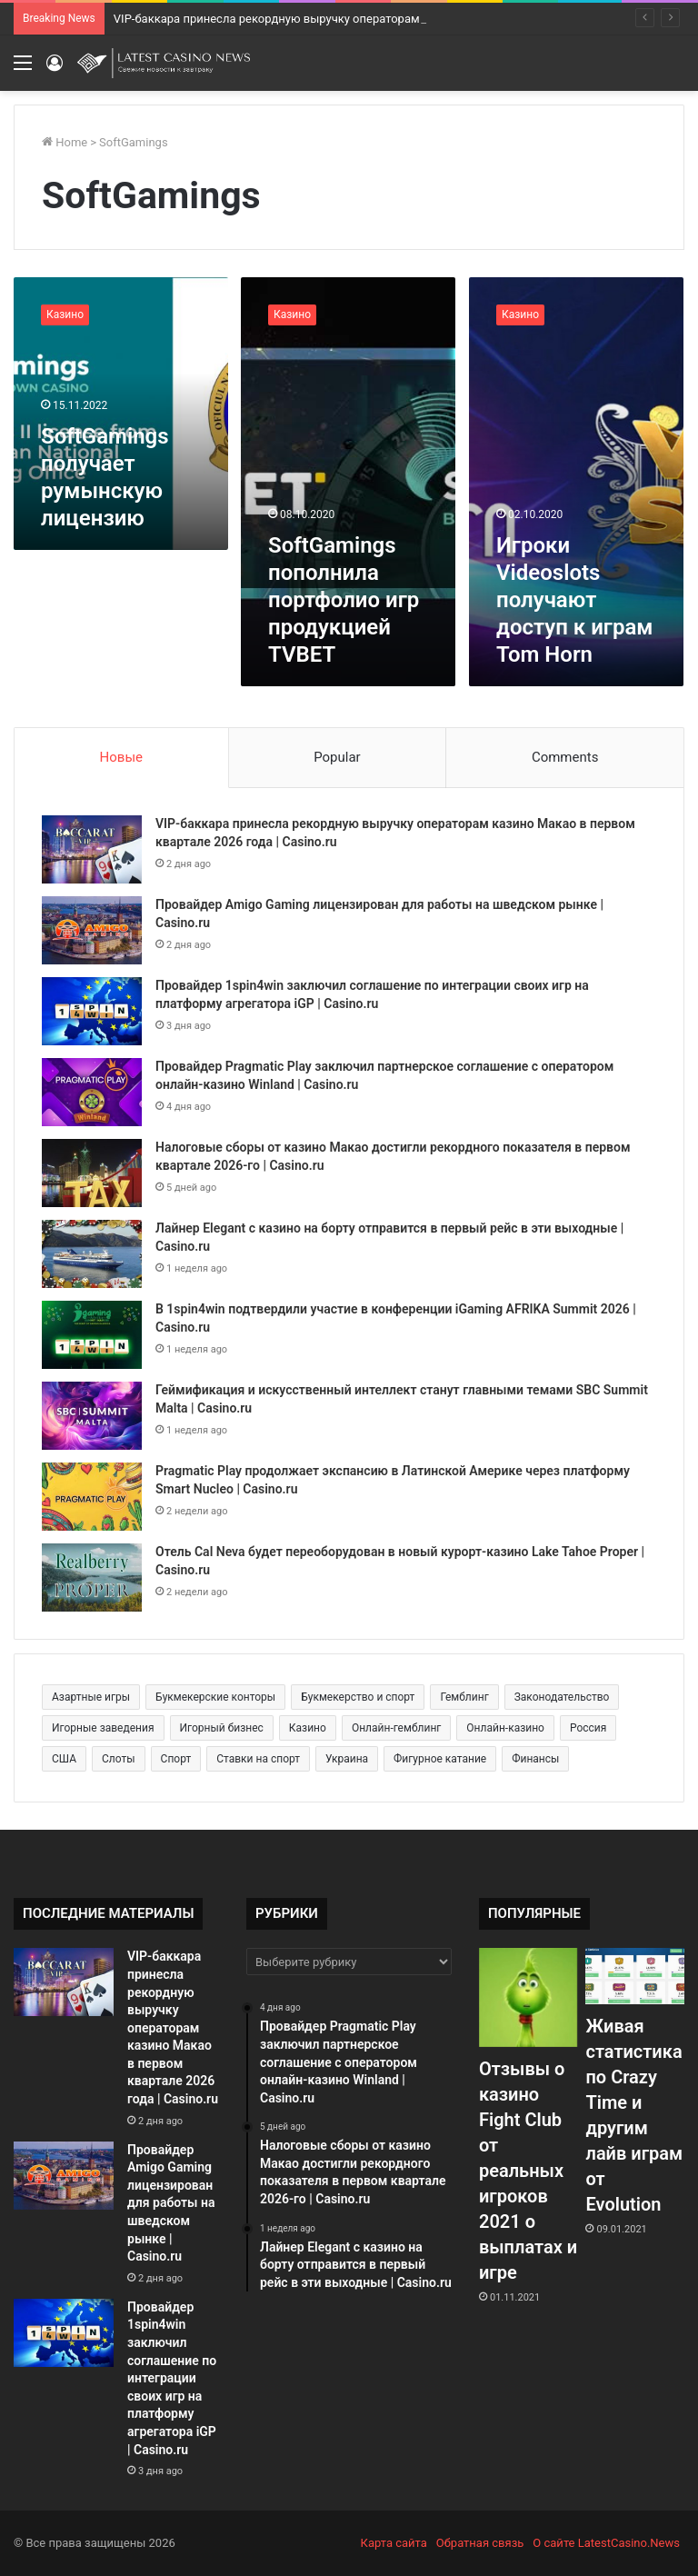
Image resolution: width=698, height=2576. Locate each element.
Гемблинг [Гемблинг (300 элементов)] (464, 1697)
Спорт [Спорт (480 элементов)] (176, 1758)
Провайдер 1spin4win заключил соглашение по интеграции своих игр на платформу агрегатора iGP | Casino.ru (171, 2378)
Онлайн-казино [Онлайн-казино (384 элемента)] (505, 1728)
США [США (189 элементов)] (64, 1758)
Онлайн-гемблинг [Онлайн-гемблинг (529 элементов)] (396, 1728)
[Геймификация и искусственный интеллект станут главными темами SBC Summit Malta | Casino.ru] (92, 1416)
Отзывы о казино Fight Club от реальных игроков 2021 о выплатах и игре (528, 2170)
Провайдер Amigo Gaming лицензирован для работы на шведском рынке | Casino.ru (171, 2203)
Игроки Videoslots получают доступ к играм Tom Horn (574, 600)
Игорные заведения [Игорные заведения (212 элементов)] (103, 1728)
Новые (121, 757)
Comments (565, 757)
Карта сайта (394, 2543)
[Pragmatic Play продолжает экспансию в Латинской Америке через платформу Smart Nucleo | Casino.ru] (92, 1497)
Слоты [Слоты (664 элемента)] (118, 1758)
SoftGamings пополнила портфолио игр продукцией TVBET (343, 600)
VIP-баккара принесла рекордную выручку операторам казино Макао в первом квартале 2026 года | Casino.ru (172, 2027)
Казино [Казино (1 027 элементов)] (307, 1728)
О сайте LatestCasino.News (606, 2543)
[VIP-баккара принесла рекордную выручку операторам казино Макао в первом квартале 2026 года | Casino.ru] (92, 849)
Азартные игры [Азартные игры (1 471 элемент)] (91, 1697)
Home (64, 142)
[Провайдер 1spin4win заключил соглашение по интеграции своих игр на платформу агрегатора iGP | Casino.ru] (92, 1011)
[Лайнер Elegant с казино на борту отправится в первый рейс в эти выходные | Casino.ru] (92, 1254)
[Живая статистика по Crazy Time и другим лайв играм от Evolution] (634, 1975)
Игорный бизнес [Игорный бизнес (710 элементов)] (222, 1728)
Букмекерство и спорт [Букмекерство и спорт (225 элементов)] (357, 1697)
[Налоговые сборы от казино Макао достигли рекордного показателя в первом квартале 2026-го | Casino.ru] (92, 1173)
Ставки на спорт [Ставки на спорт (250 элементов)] (258, 1758)
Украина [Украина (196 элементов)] (346, 1758)
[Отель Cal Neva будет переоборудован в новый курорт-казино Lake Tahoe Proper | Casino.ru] (92, 1577)
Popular (337, 757)
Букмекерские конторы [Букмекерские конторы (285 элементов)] (215, 1697)
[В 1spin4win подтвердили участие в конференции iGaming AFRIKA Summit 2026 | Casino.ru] (92, 1335)
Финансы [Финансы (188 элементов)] (535, 1758)
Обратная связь (480, 2543)
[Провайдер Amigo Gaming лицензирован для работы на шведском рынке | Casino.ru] (92, 930)
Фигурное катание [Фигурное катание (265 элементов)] (440, 1758)
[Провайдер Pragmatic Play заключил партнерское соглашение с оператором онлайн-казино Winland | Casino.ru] (92, 1092)
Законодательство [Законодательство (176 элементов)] (562, 1697)
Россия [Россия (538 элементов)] (588, 1728)
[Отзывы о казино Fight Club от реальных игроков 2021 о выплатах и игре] (528, 1997)
